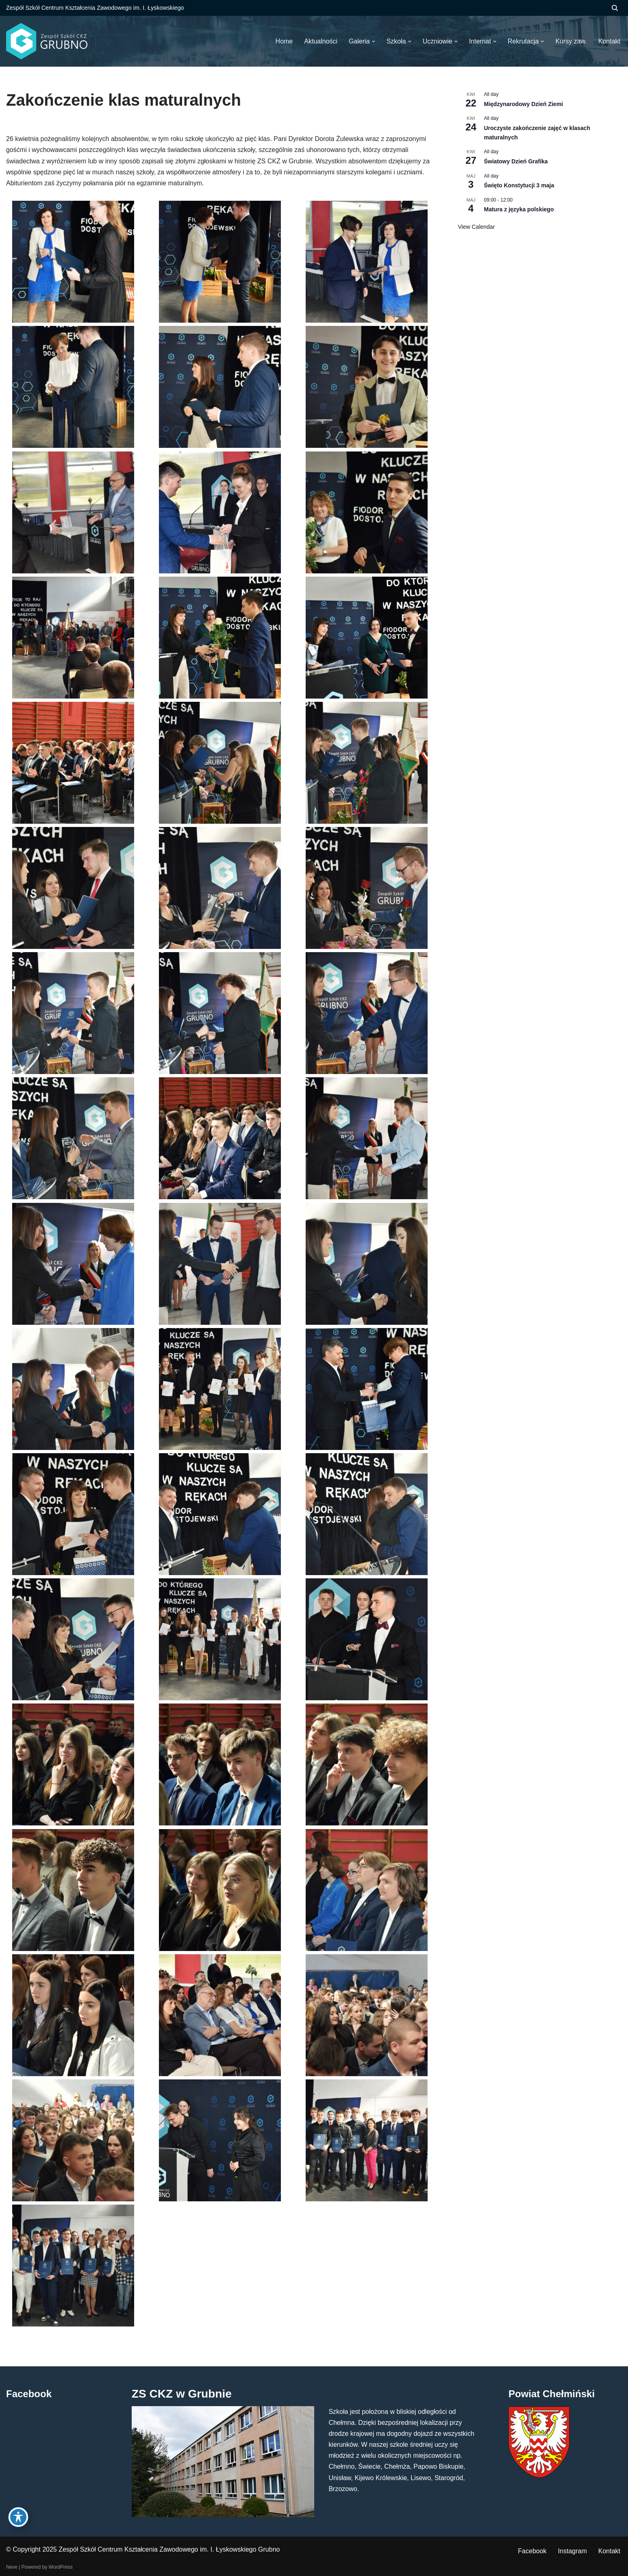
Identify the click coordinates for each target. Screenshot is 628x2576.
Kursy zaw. (571, 41)
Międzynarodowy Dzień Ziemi (523, 104)
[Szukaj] (615, 8)
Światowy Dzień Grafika (516, 161)
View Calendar (476, 227)
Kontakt (609, 2551)
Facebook (532, 2551)
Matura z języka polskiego (519, 209)
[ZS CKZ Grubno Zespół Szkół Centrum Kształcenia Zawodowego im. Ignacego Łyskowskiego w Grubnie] (46, 41)
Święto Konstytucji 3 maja (519, 185)
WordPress (61, 2567)
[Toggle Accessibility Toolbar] (18, 2517)
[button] (373, 41)
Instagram (572, 2551)
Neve (11, 2567)
